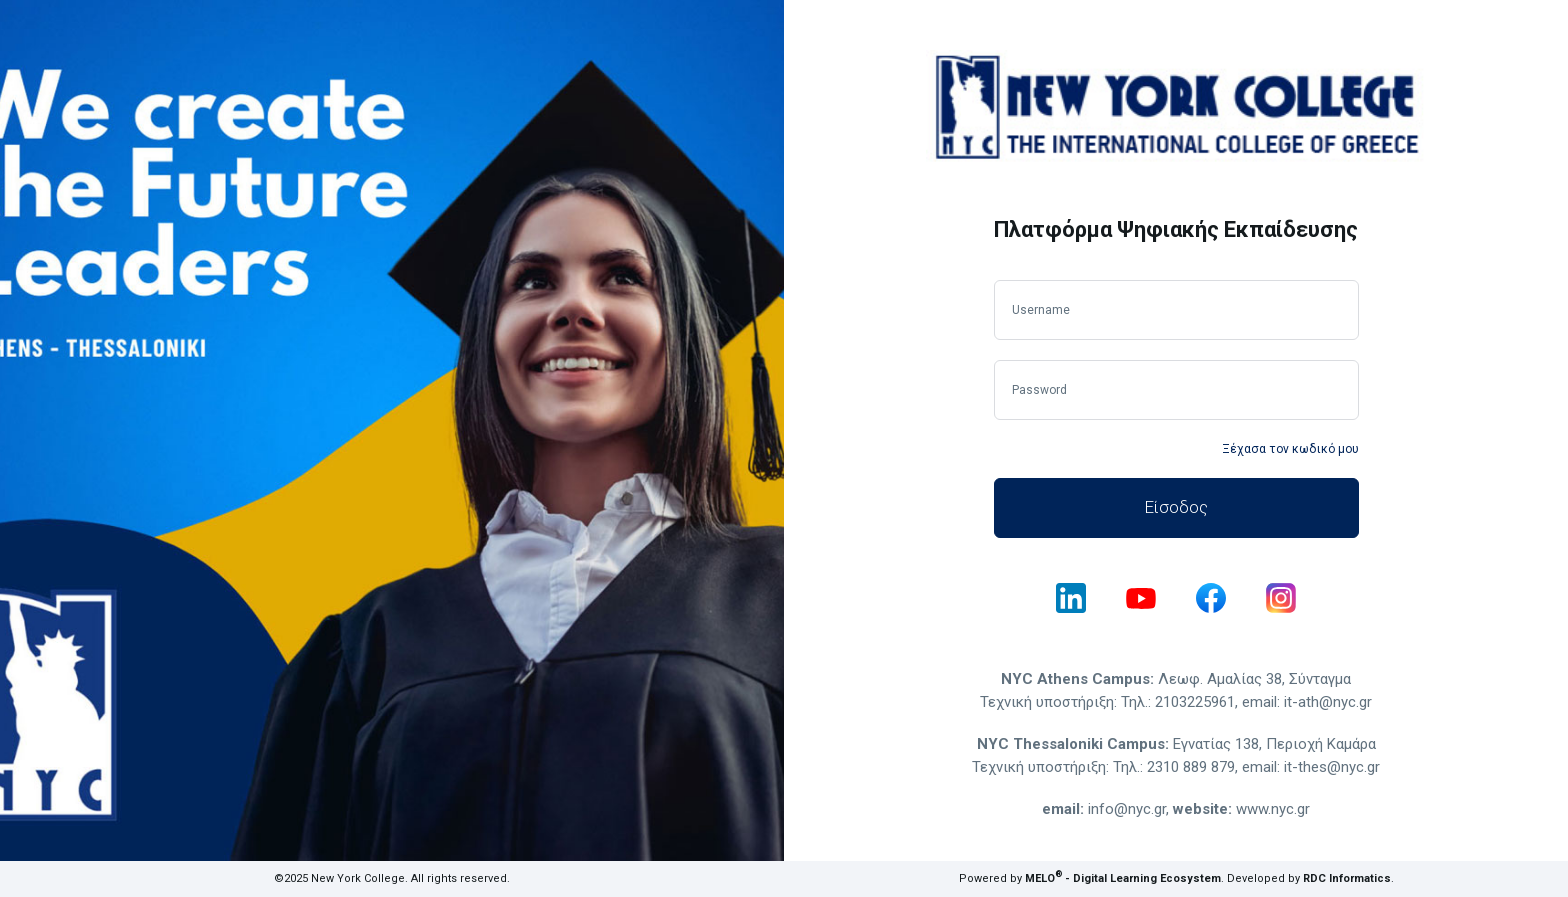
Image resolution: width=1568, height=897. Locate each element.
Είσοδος (1176, 507)
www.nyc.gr (1273, 809)
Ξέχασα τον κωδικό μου (1290, 449)
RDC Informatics (1347, 878)
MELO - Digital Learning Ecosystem (1123, 878)
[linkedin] (1071, 598)
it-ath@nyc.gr (1328, 702)
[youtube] (1141, 598)
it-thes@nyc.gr (1332, 767)
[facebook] (1211, 598)
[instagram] (1281, 598)
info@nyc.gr (1127, 809)
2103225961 (1195, 702)
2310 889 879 (1191, 767)
